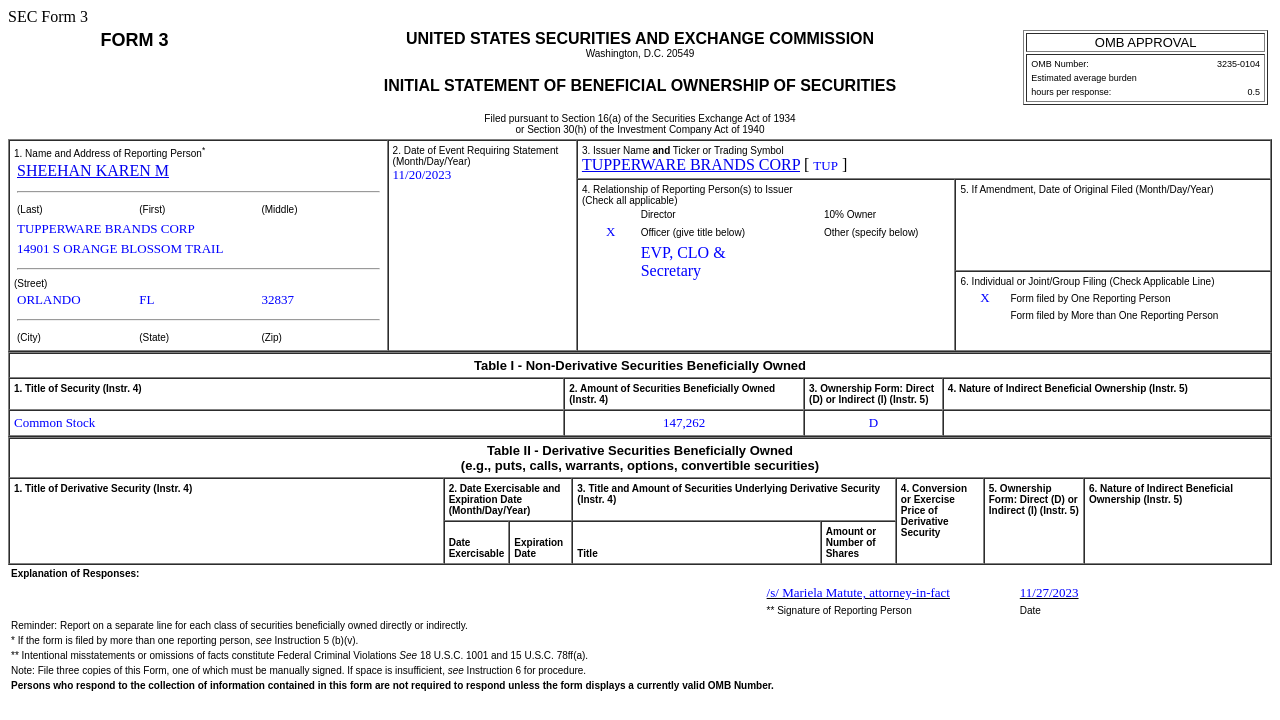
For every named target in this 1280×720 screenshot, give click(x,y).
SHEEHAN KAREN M (93, 170)
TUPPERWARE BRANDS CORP (691, 164)
